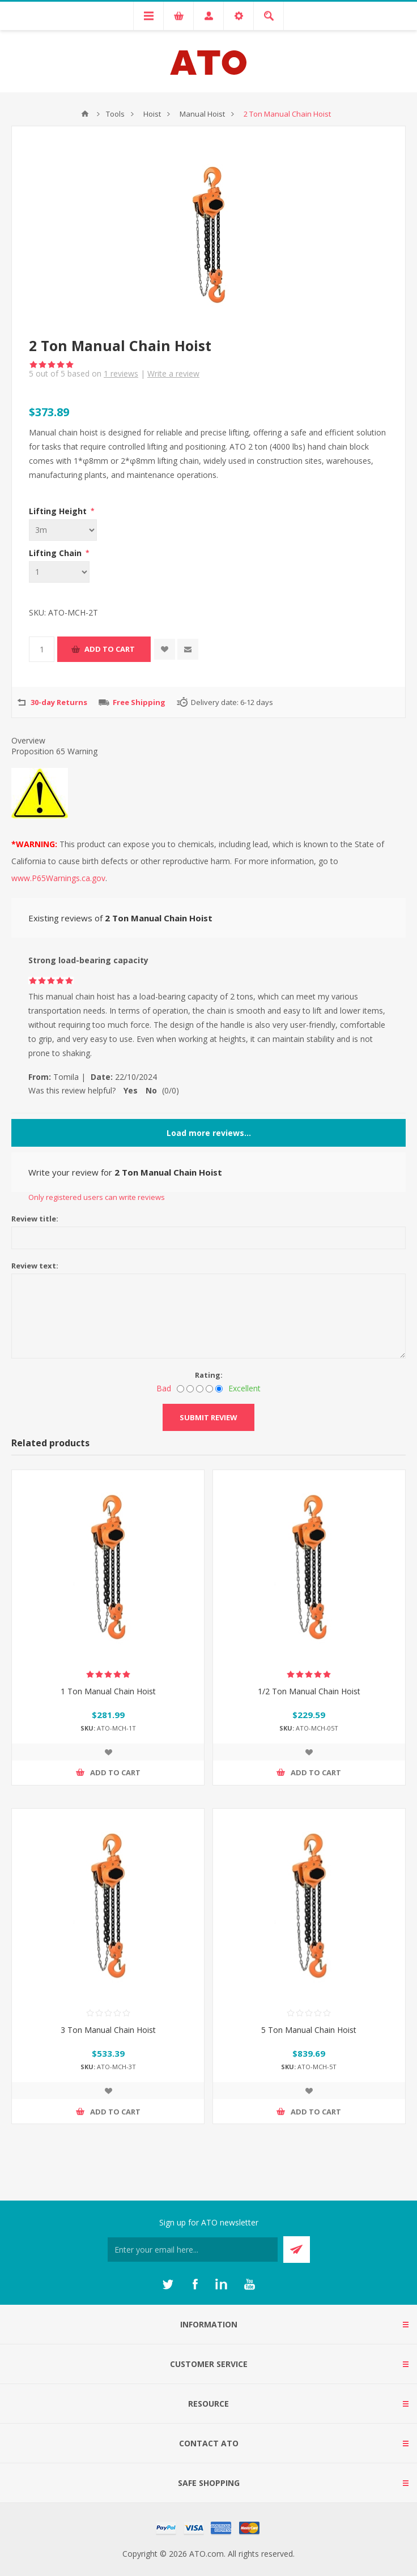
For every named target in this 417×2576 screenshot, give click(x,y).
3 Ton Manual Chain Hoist (108, 2029)
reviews (121, 373)
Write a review (173, 373)
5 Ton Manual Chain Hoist (308, 2029)
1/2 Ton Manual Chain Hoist (309, 1691)
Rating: (209, 1375)
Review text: (34, 1266)
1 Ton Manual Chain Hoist (108, 1691)
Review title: (34, 1219)
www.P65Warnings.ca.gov (58, 878)
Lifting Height (59, 511)
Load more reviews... (209, 1132)
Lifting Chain (56, 553)
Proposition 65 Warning (54, 751)
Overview (28, 740)
